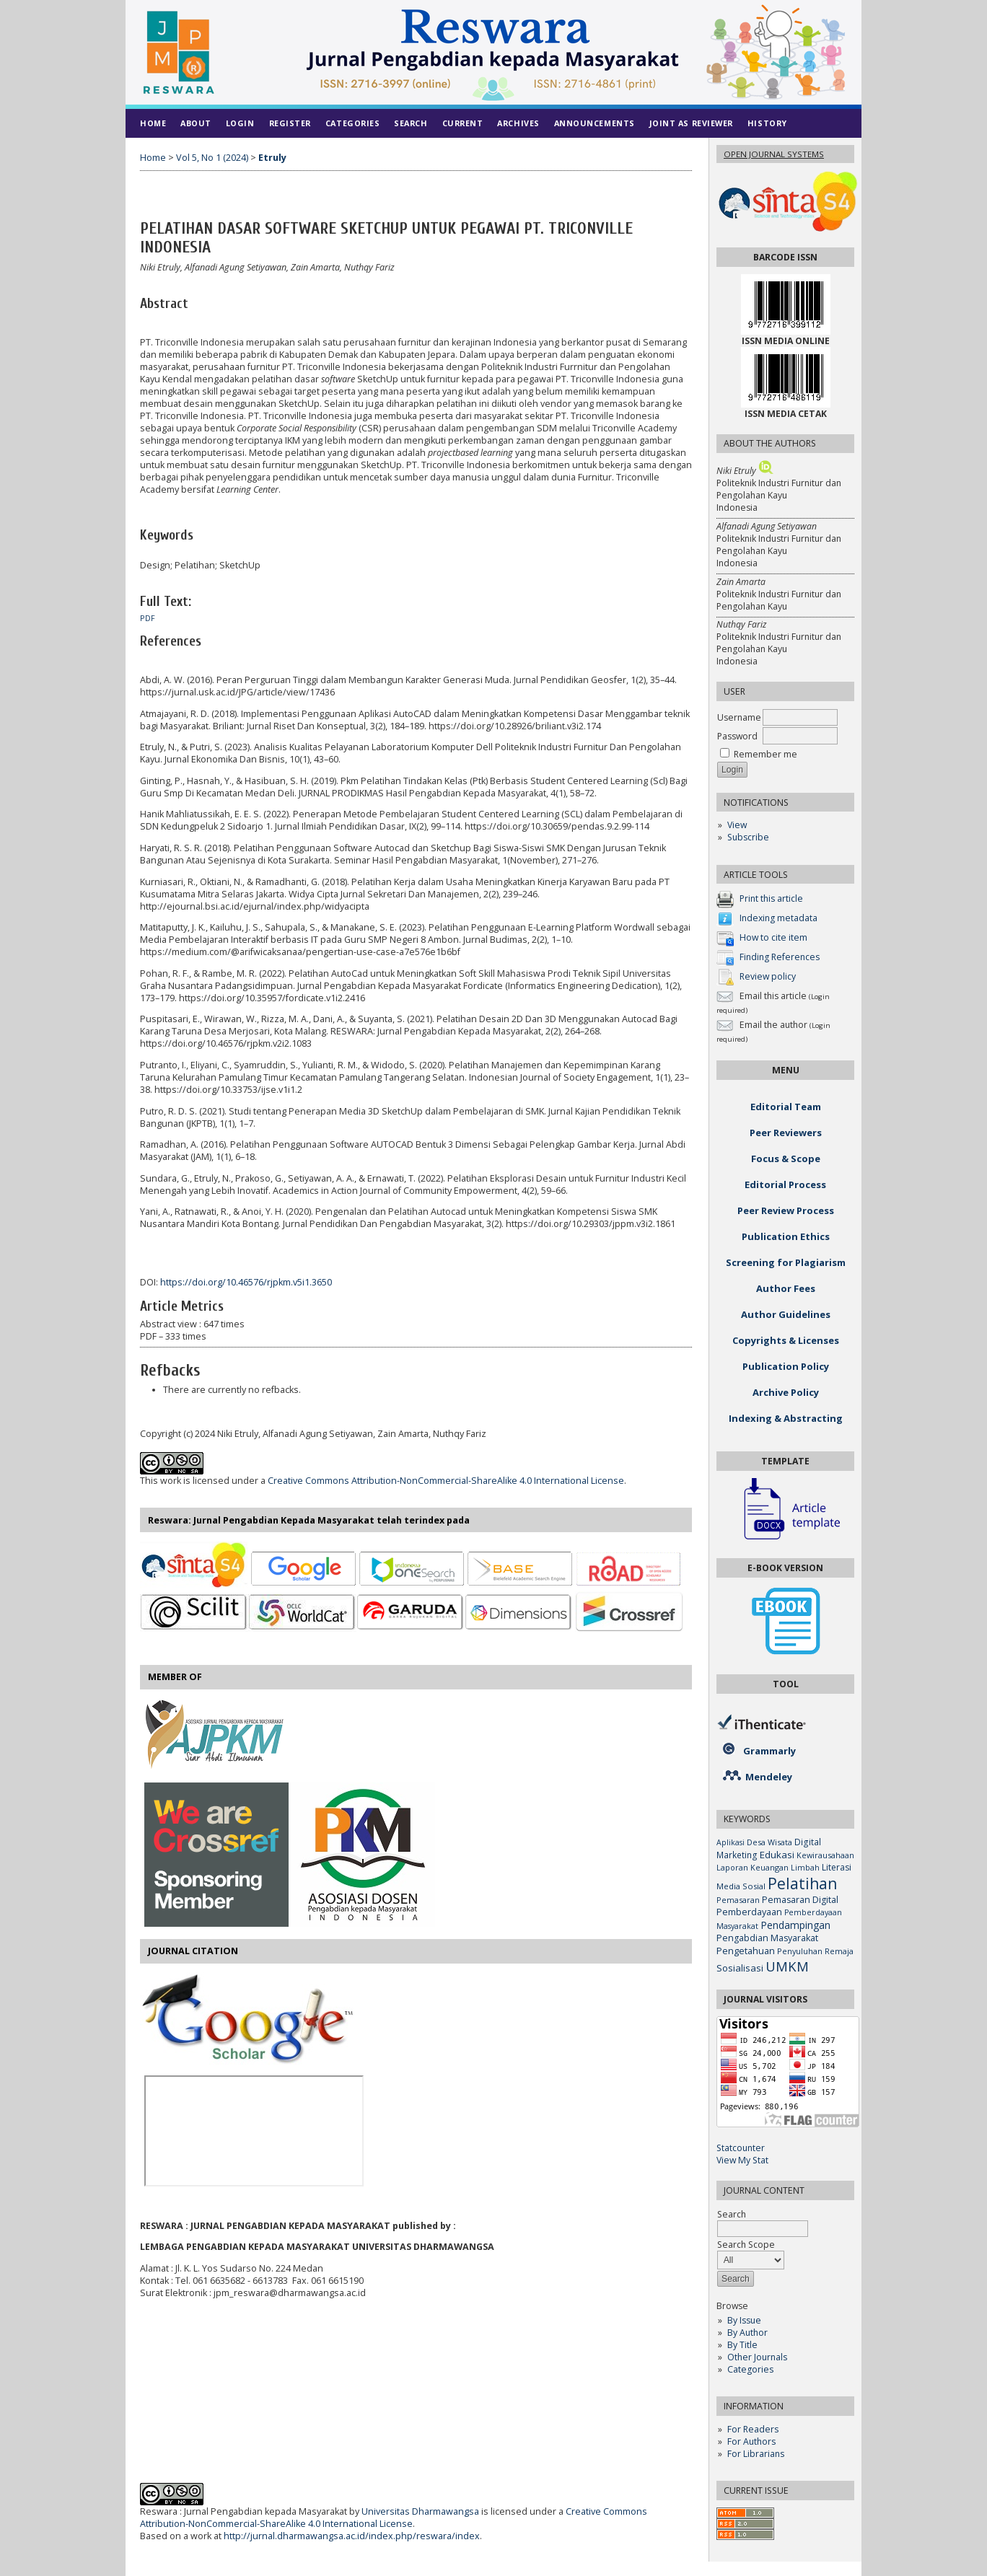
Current (462, 123)
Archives (518, 123)
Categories (750, 2369)
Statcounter (740, 2148)
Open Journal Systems (774, 154)
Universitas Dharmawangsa (420, 2511)
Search (410, 123)
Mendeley (768, 1776)
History (767, 123)
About (195, 123)
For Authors (751, 2441)
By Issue (744, 2320)
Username (739, 717)
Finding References (780, 957)
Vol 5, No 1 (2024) (212, 157)
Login (240, 123)
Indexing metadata (778, 919)
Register (290, 123)
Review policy (768, 977)
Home (153, 123)
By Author (747, 2332)
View (737, 825)
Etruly (272, 157)
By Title (742, 2345)
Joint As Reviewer (691, 123)
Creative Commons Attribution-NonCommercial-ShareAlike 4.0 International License (446, 1480)
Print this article (771, 899)
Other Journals (757, 2357)
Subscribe (748, 837)
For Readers (752, 2429)
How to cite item (773, 938)
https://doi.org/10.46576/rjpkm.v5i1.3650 (246, 1282)
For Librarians (755, 2454)
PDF (147, 618)
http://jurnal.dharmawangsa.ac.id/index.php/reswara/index (352, 2536)
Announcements (594, 123)
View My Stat (742, 2160)
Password (737, 736)
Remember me (765, 754)
